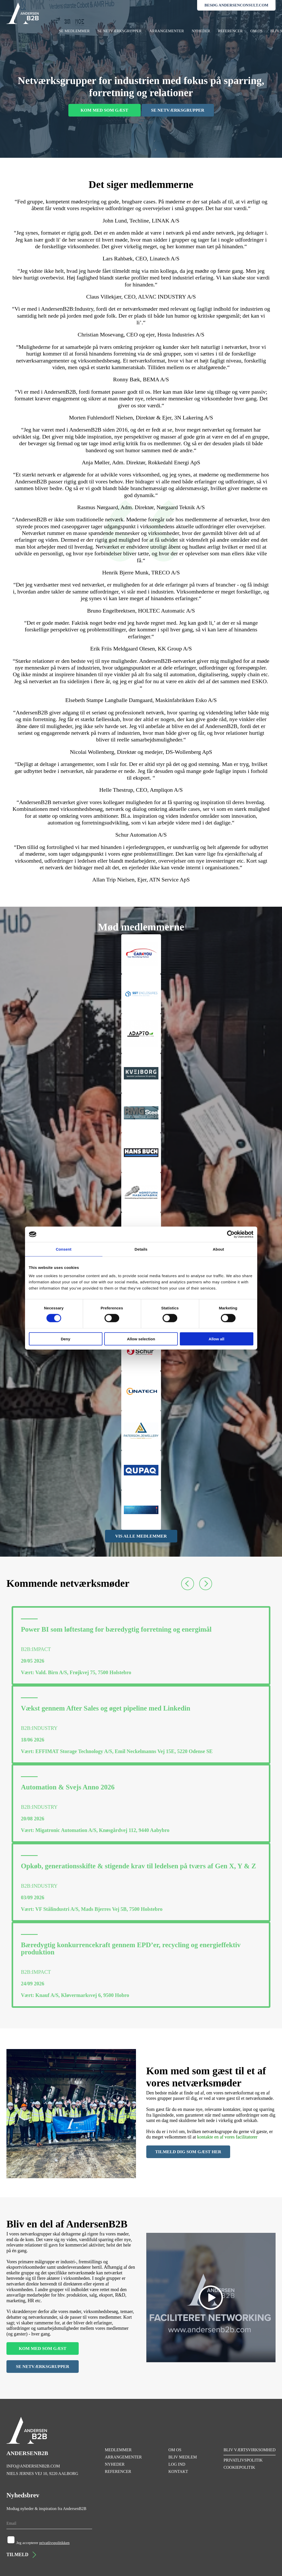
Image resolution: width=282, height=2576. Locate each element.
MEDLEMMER (118, 2450)
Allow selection (141, 1338)
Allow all (216, 1338)
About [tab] (218, 1249)
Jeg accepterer (43, 2543)
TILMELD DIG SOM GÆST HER (188, 2151)
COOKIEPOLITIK (239, 2467)
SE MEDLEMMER (74, 31)
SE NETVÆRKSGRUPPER (119, 31)
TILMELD (21, 2555)
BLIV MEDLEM (182, 2457)
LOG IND (176, 2464)
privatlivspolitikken (54, 2543)
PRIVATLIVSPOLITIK (243, 2460)
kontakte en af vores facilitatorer (227, 2137)
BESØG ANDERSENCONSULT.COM (236, 5)
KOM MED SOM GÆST (104, 110)
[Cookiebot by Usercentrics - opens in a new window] (230, 1234)
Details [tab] (141, 1249)
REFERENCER (230, 31)
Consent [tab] (63, 1249)
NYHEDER (201, 31)
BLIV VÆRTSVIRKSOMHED (249, 2450)
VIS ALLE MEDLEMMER (141, 1536)
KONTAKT (178, 2471)
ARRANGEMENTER (166, 31)
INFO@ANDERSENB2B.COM (33, 2466)
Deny (65, 1338)
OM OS (256, 31)
